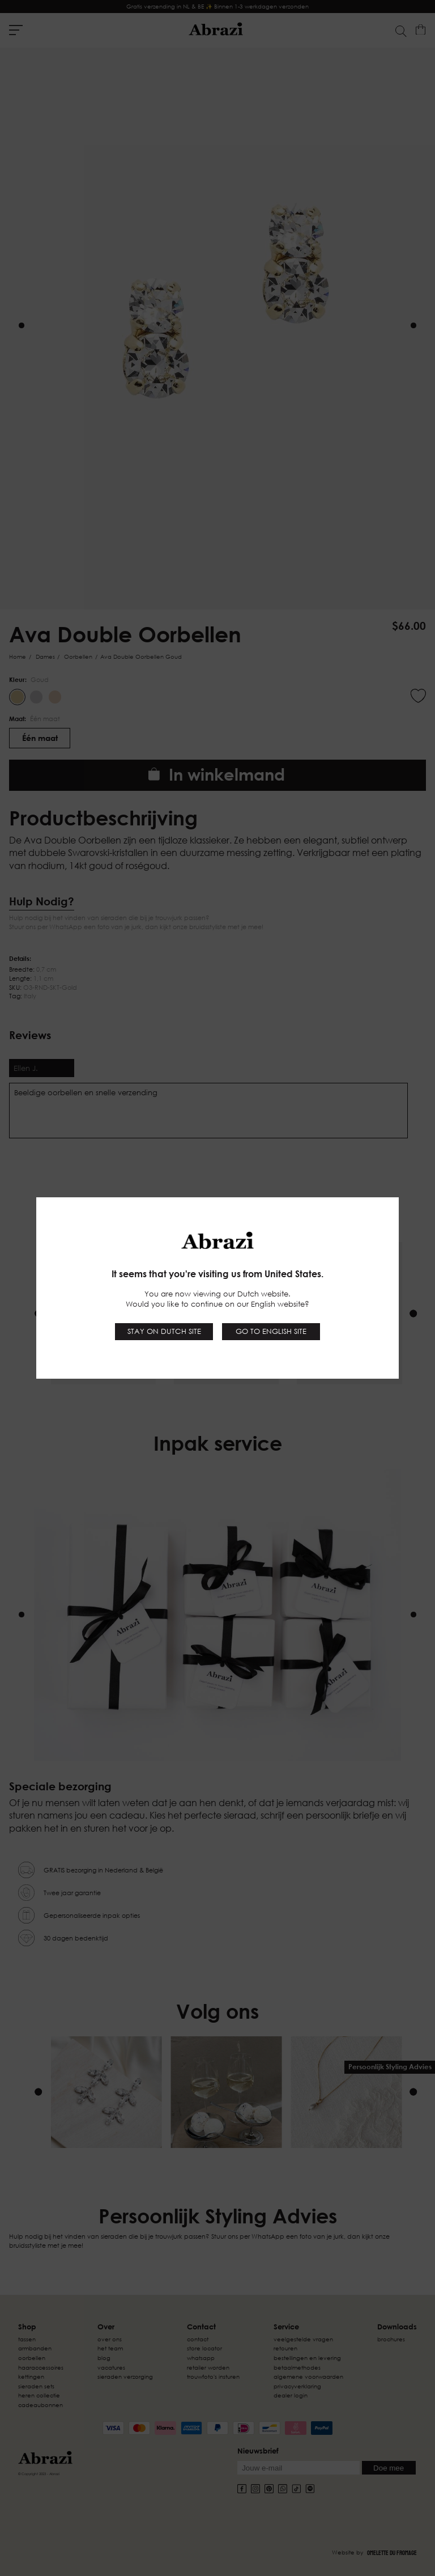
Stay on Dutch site (164, 1331)
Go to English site (271, 1331)
